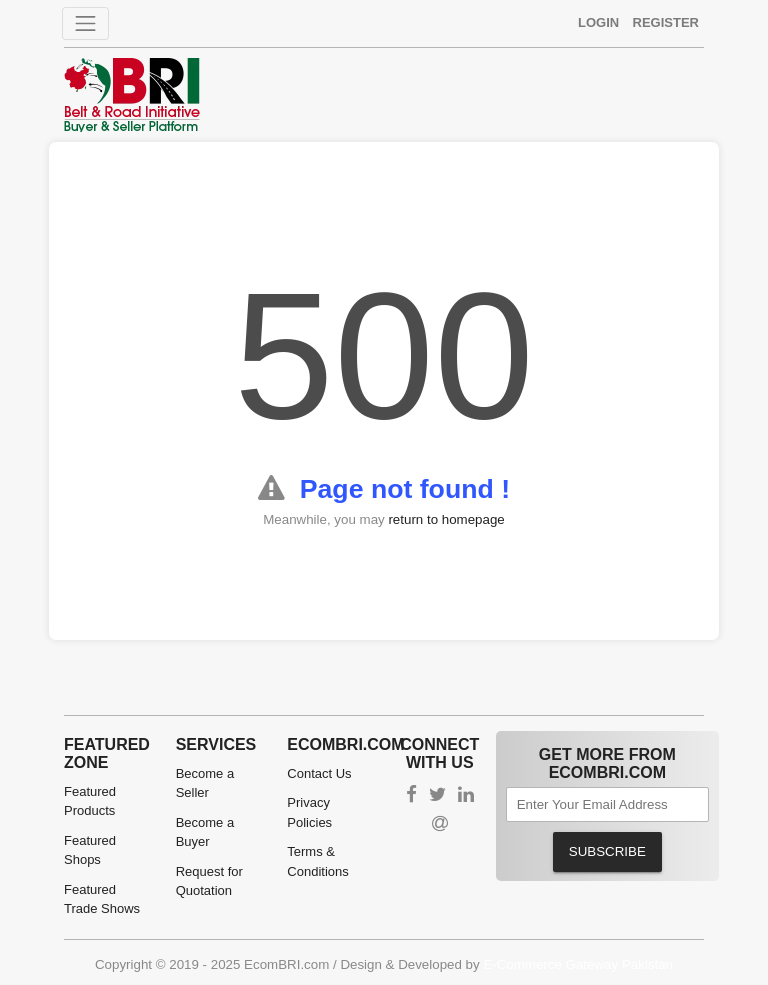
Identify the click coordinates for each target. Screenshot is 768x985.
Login (598, 22)
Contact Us (319, 773)
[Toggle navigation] (85, 24)
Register (666, 22)
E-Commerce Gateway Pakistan (578, 964)
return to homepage (446, 519)
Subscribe (607, 851)
